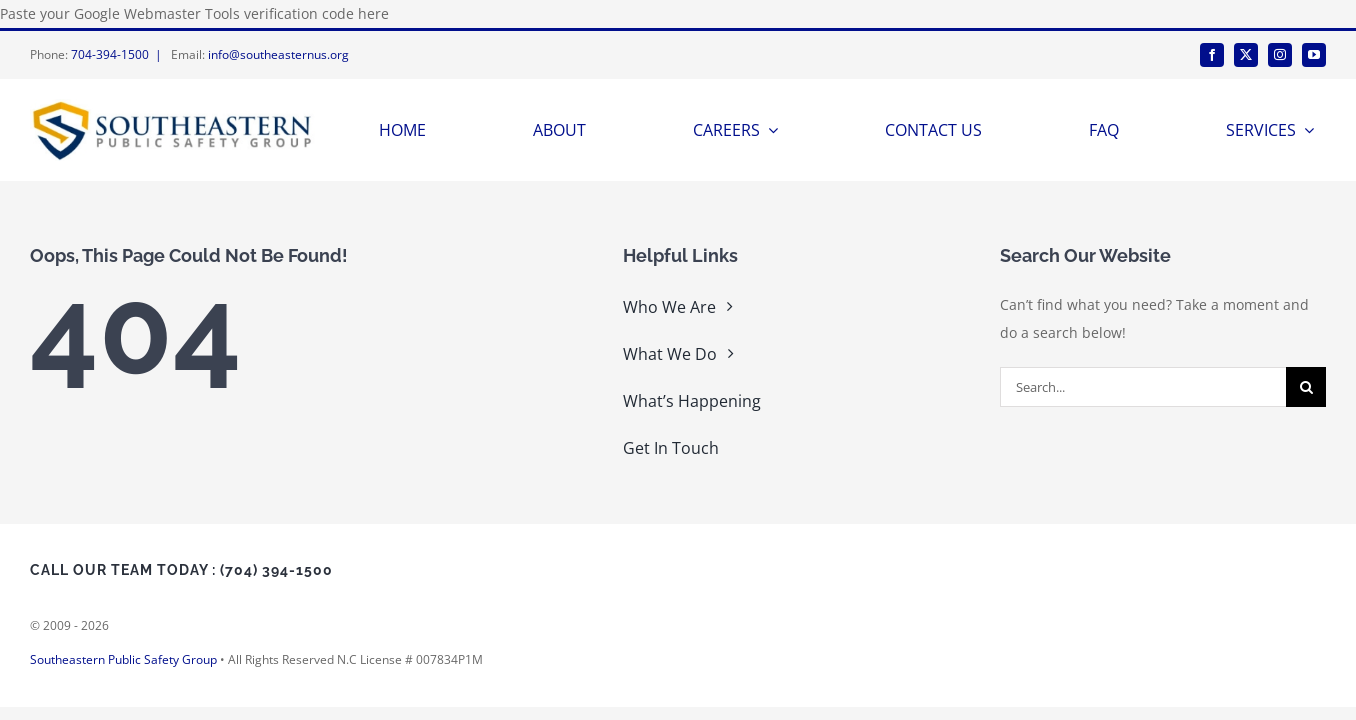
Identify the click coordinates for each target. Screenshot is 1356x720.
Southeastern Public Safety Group (123, 659)
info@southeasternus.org (278, 54)
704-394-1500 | (119, 54)
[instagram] (1280, 55)
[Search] (1306, 387)
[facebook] (1212, 55)
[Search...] (1143, 387)
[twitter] (1246, 55)
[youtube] (1314, 55)
